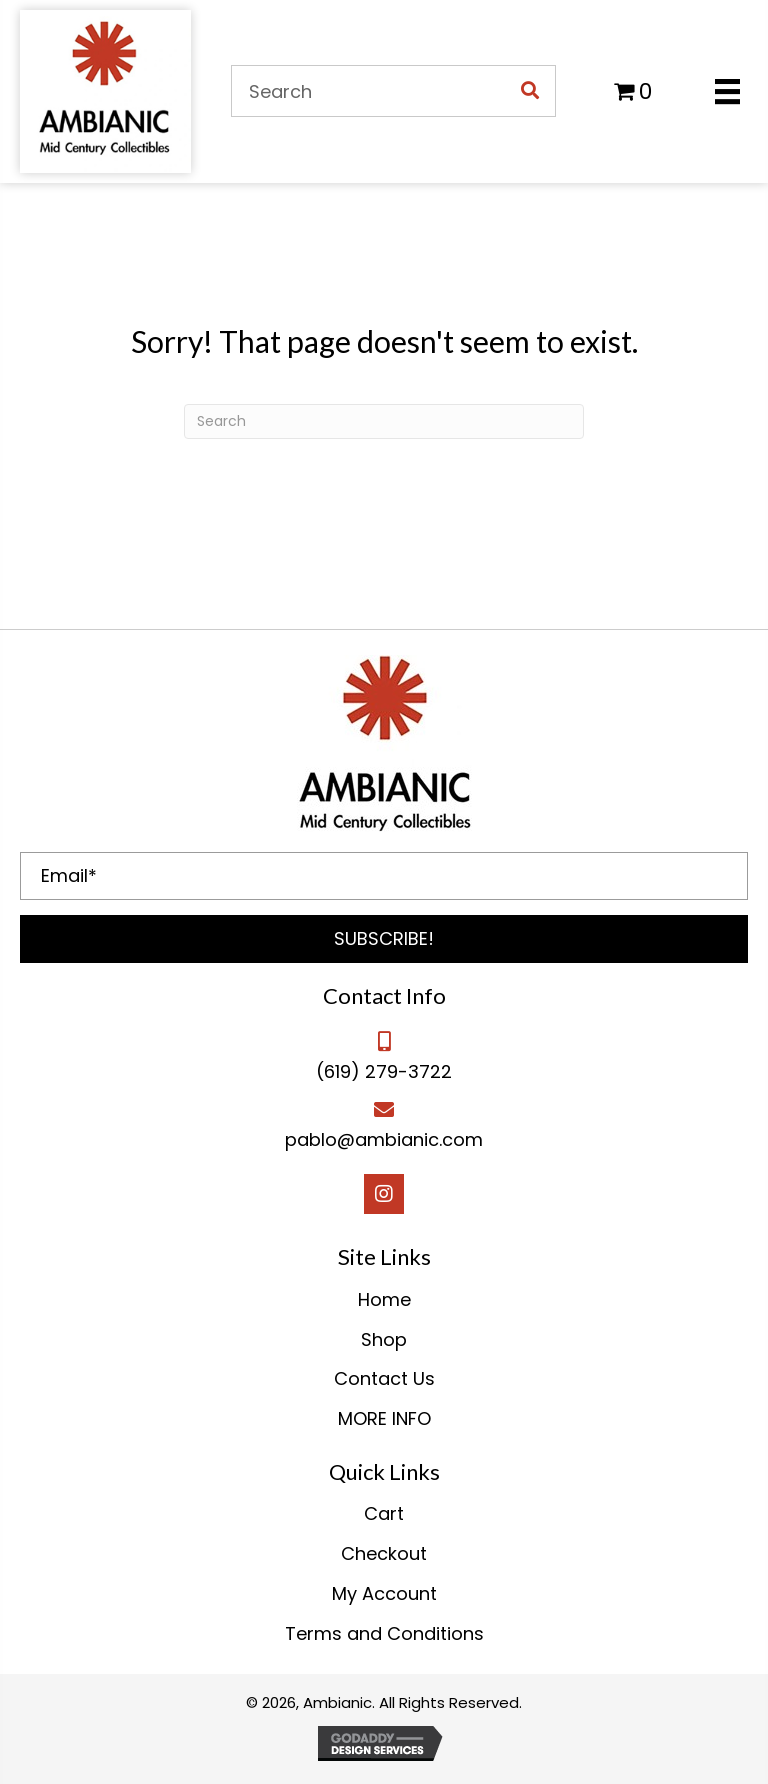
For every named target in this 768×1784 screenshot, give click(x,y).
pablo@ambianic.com (384, 1139)
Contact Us (384, 1378)
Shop (384, 1339)
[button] (384, 939)
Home (384, 1299)
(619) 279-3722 (384, 1071)
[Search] (384, 421)
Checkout (384, 1553)
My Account (384, 1593)
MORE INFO (384, 1418)
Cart (384, 1513)
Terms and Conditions (384, 1633)
